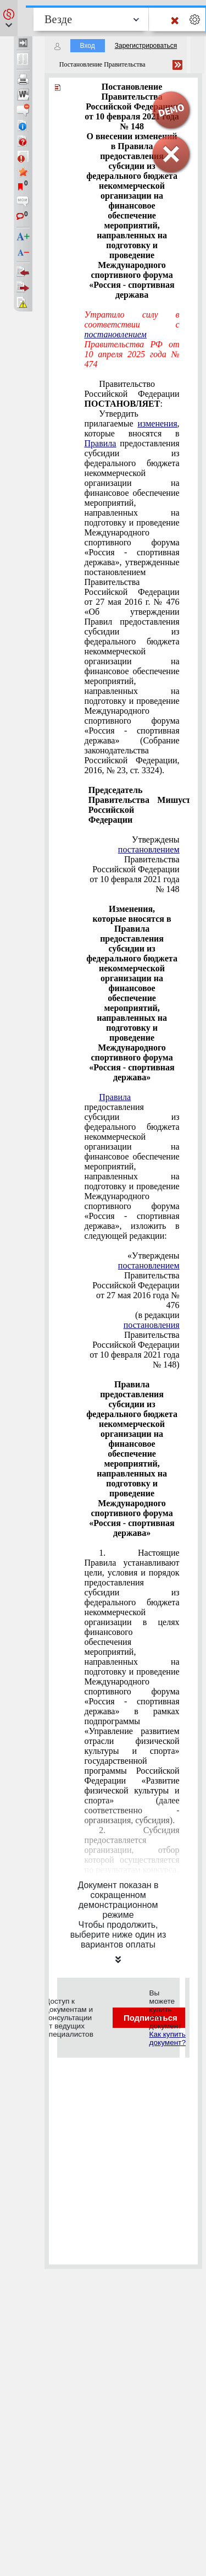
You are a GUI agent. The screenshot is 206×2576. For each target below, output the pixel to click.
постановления (152, 1325)
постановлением (116, 334)
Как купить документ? (167, 2038)
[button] (9, 18)
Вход (87, 46)
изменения (157, 423)
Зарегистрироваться (146, 46)
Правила (100, 443)
